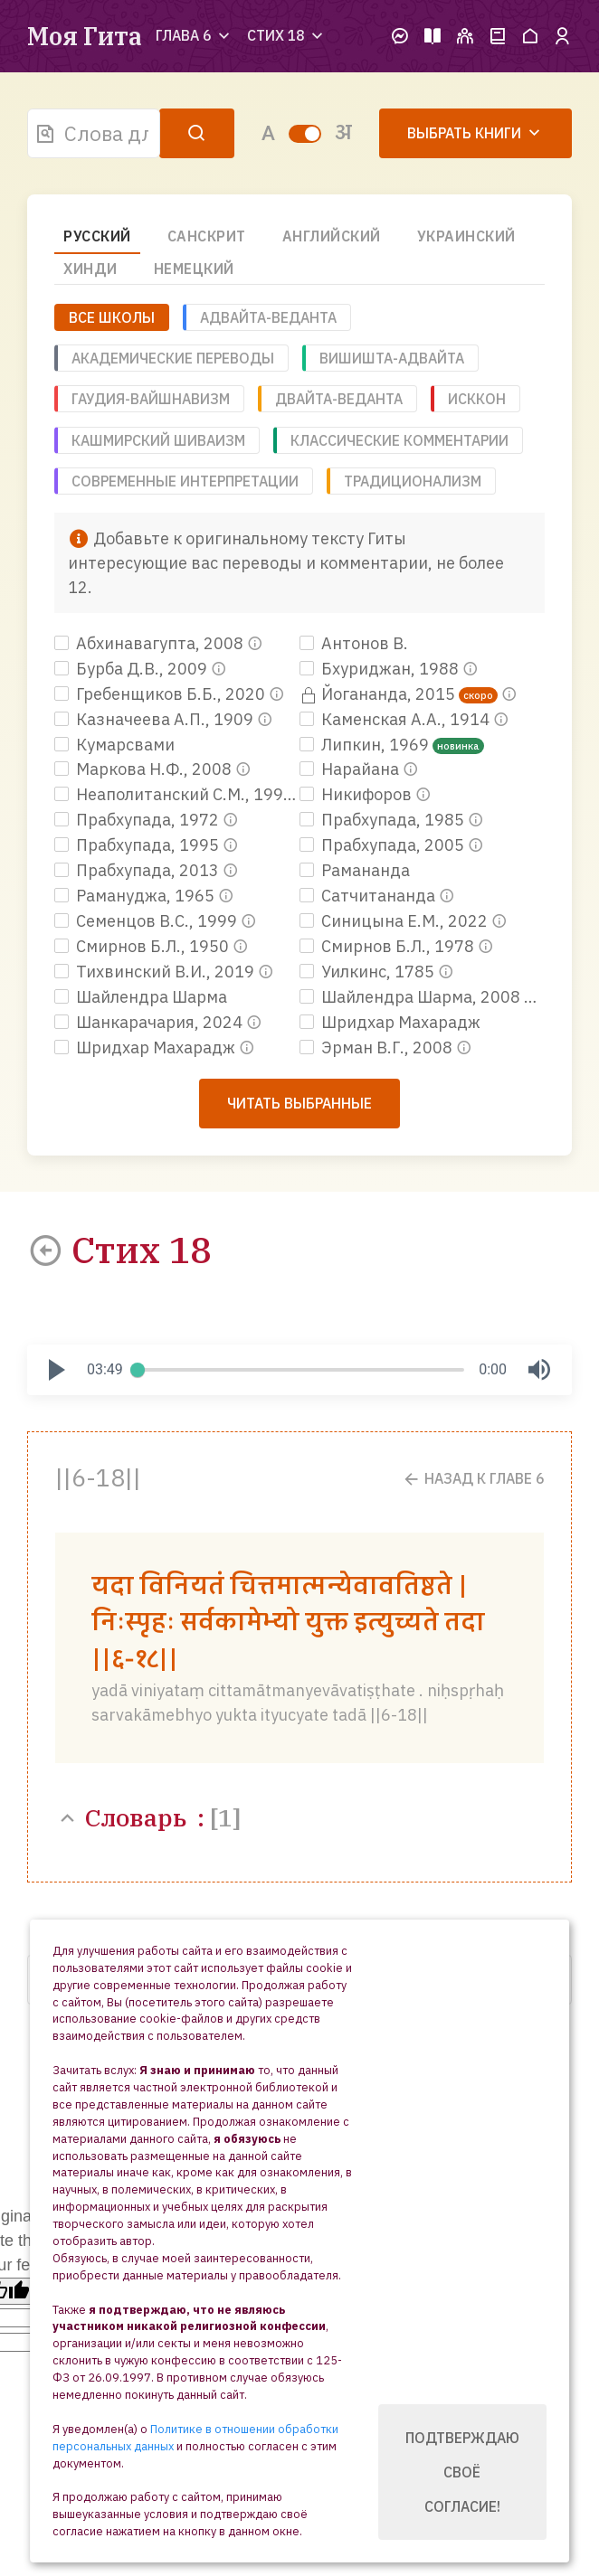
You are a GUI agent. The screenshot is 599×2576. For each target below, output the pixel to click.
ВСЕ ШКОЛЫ (112, 317)
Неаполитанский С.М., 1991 (175, 794)
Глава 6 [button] (194, 35)
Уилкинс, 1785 (369, 971)
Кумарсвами (114, 744)
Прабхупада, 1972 (138, 819)
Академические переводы (172, 358)
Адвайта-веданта (268, 317)
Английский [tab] (331, 236)
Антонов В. (354, 643)
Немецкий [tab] (194, 268)
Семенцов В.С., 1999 (147, 921)
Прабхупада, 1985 (384, 819)
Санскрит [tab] (206, 236)
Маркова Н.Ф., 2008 (144, 769)
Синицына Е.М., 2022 (395, 921)
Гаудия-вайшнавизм (150, 399)
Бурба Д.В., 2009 (132, 668)
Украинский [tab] (466, 236)
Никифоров (357, 794)
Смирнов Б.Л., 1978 (389, 946)
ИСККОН (477, 399)
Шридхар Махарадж (390, 1022)
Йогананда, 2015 (379, 694)
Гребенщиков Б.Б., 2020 (161, 694)
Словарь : (148, 1817)
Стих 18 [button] (287, 35)
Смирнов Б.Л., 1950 (143, 946)
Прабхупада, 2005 (384, 845)
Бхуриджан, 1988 (381, 668)
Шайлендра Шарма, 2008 (412, 996)
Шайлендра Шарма (140, 996)
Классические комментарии (399, 440)
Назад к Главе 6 (473, 1478)
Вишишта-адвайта (391, 358)
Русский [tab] (97, 236)
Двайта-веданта (339, 399)
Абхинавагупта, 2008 (150, 643)
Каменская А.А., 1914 (396, 719)
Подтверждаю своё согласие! (462, 2472)
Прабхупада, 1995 (138, 845)
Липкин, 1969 (366, 744)
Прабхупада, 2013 (138, 870)
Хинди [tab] (90, 268)
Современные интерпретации (185, 481)
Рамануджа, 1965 (136, 895)
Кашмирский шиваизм (158, 440)
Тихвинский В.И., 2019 (156, 971)
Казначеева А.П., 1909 (155, 719)
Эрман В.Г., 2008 (378, 1047)
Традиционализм (412, 481)
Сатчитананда (369, 895)
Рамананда (355, 870)
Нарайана (351, 769)
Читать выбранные (299, 1103)
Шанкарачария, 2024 (150, 1022)
